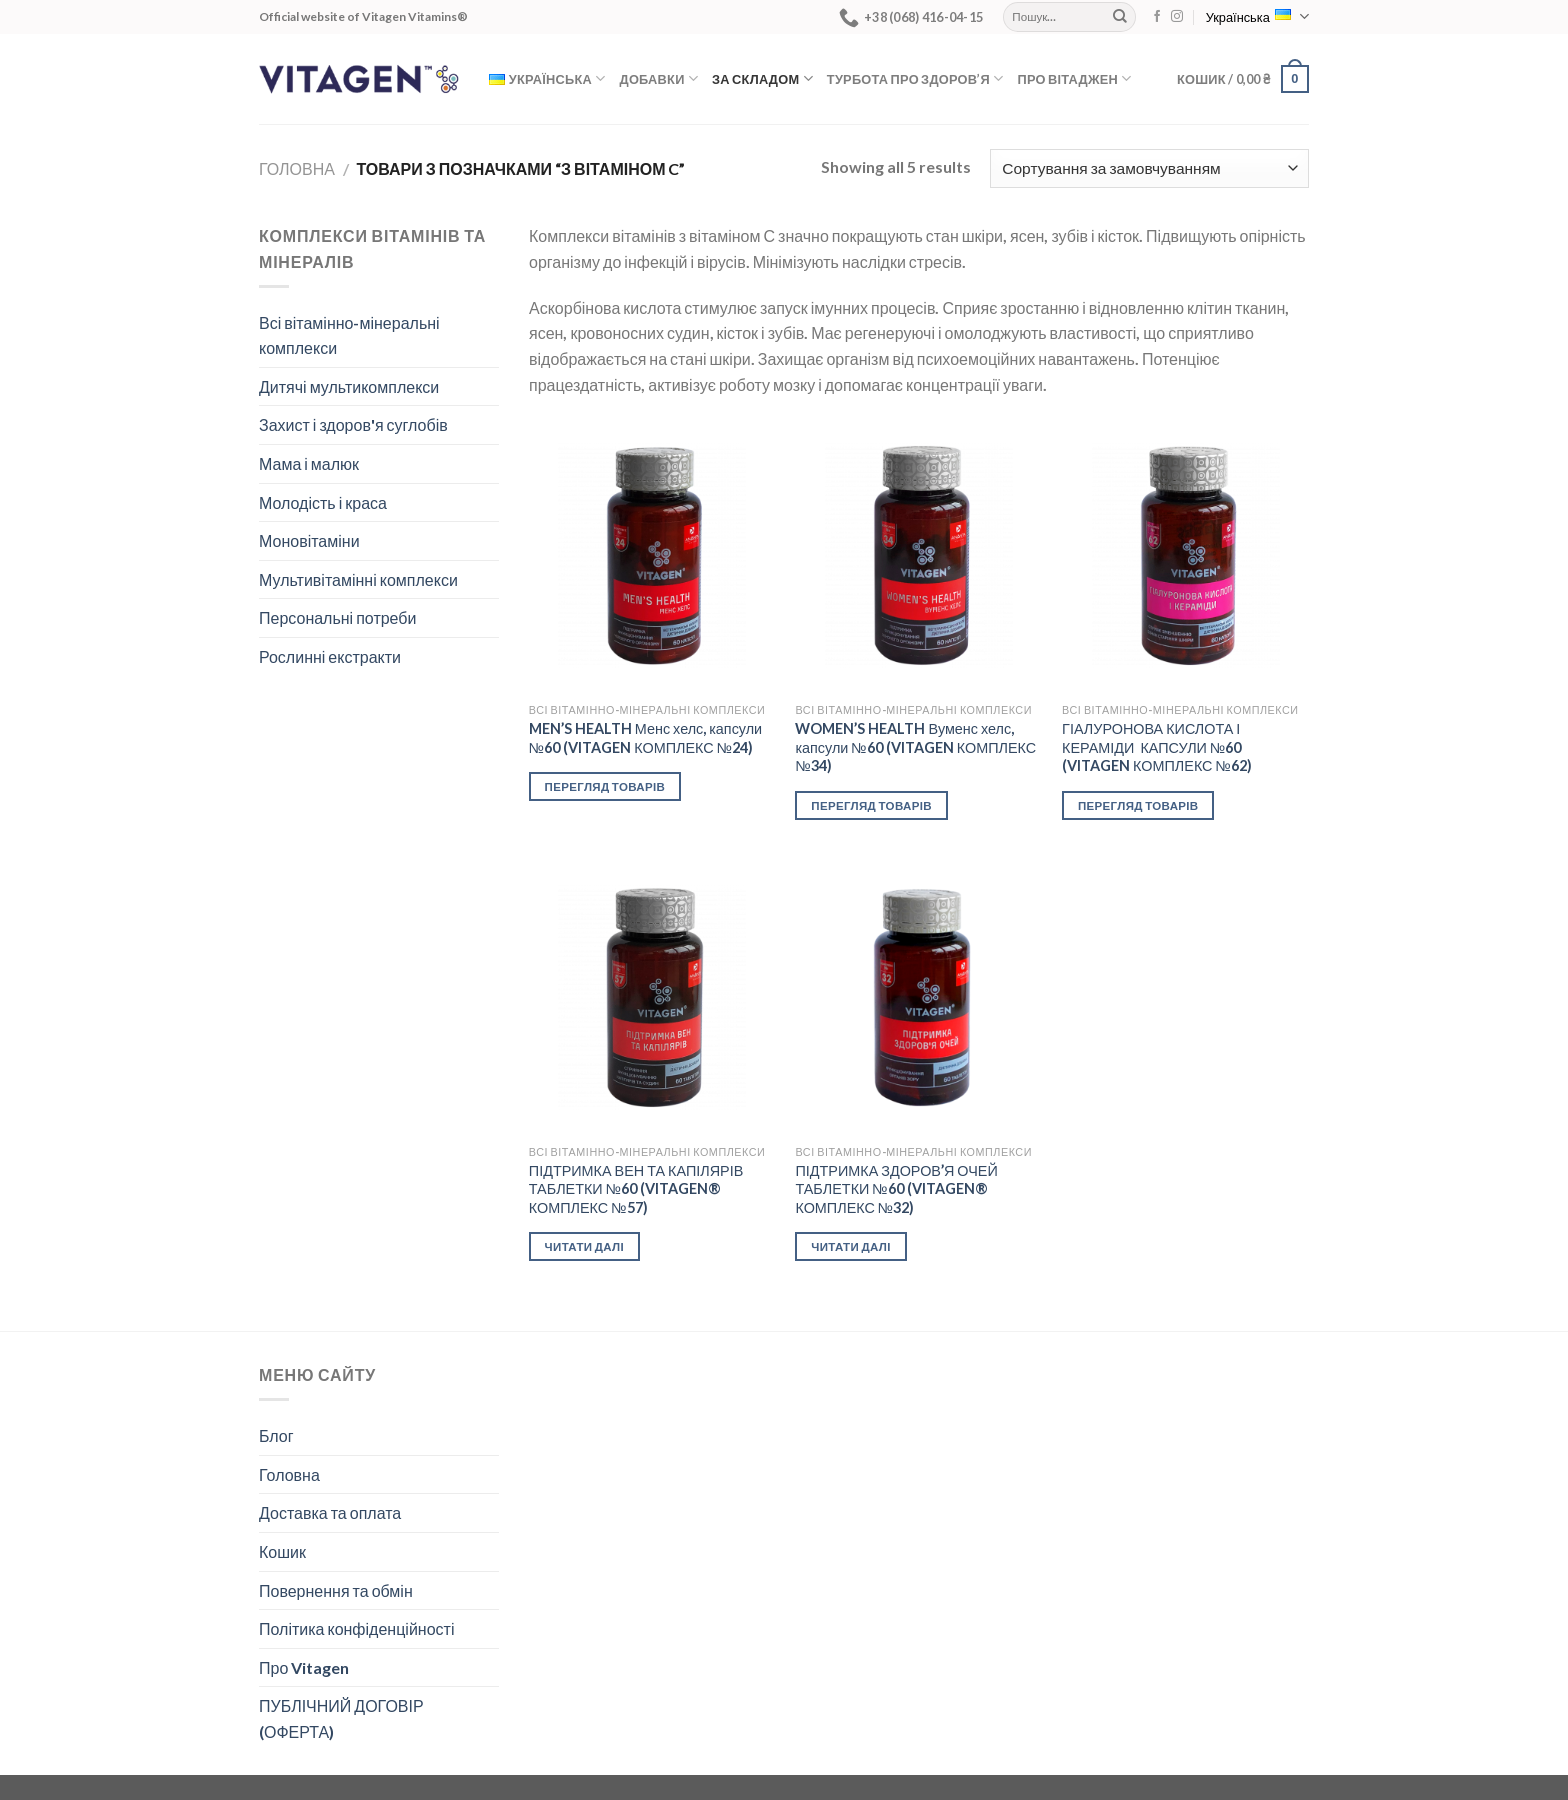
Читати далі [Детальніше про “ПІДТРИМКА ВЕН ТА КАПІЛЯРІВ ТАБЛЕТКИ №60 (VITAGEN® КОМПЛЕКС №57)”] (584, 1246)
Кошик (282, 1551)
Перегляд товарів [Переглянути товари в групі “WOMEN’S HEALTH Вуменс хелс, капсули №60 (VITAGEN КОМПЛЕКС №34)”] (871, 805)
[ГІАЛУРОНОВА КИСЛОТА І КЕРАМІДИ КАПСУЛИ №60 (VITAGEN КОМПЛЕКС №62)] (1185, 555)
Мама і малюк (309, 463)
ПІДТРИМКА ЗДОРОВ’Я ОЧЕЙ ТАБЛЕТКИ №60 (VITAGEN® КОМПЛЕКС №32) (896, 1189)
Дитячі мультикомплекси (349, 386)
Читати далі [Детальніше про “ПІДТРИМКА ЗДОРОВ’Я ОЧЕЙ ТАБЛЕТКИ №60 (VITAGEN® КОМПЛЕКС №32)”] (850, 1246)
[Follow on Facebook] (1157, 17)
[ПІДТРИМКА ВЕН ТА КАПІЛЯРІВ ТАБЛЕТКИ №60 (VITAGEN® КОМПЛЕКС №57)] (652, 997)
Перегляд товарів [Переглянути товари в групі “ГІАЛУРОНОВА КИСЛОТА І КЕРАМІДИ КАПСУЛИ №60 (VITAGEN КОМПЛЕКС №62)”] (1138, 805)
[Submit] (1120, 17)
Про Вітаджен (1074, 78)
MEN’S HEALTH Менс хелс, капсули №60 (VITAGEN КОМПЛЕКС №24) (645, 738)
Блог (276, 1435)
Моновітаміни (309, 540)
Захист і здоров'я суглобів (353, 424)
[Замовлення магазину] (1149, 168)
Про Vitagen (304, 1667)
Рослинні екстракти (330, 656)
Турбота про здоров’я (915, 78)
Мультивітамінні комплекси (358, 579)
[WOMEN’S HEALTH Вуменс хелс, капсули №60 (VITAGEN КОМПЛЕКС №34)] (918, 555)
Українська (1257, 16)
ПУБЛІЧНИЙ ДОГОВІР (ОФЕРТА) (341, 1718)
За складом (762, 78)
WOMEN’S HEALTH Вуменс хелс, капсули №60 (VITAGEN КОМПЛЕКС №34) (915, 747)
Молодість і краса (323, 502)
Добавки (659, 78)
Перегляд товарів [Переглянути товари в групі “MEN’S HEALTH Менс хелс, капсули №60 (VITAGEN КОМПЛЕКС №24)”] (605, 786)
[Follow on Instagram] (1177, 17)
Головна (297, 168)
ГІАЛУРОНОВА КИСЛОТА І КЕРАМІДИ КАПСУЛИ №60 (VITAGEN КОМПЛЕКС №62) (1157, 747)
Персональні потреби (337, 617)
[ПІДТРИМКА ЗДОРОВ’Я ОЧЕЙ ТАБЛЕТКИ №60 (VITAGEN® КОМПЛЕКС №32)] (918, 997)
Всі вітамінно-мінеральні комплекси (349, 335)
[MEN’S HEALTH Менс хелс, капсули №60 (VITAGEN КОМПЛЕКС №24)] (652, 555)
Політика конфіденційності (356, 1628)
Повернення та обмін (336, 1590)
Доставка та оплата (330, 1512)
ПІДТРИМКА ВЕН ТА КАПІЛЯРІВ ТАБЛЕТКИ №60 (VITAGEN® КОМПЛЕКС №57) (636, 1189)
